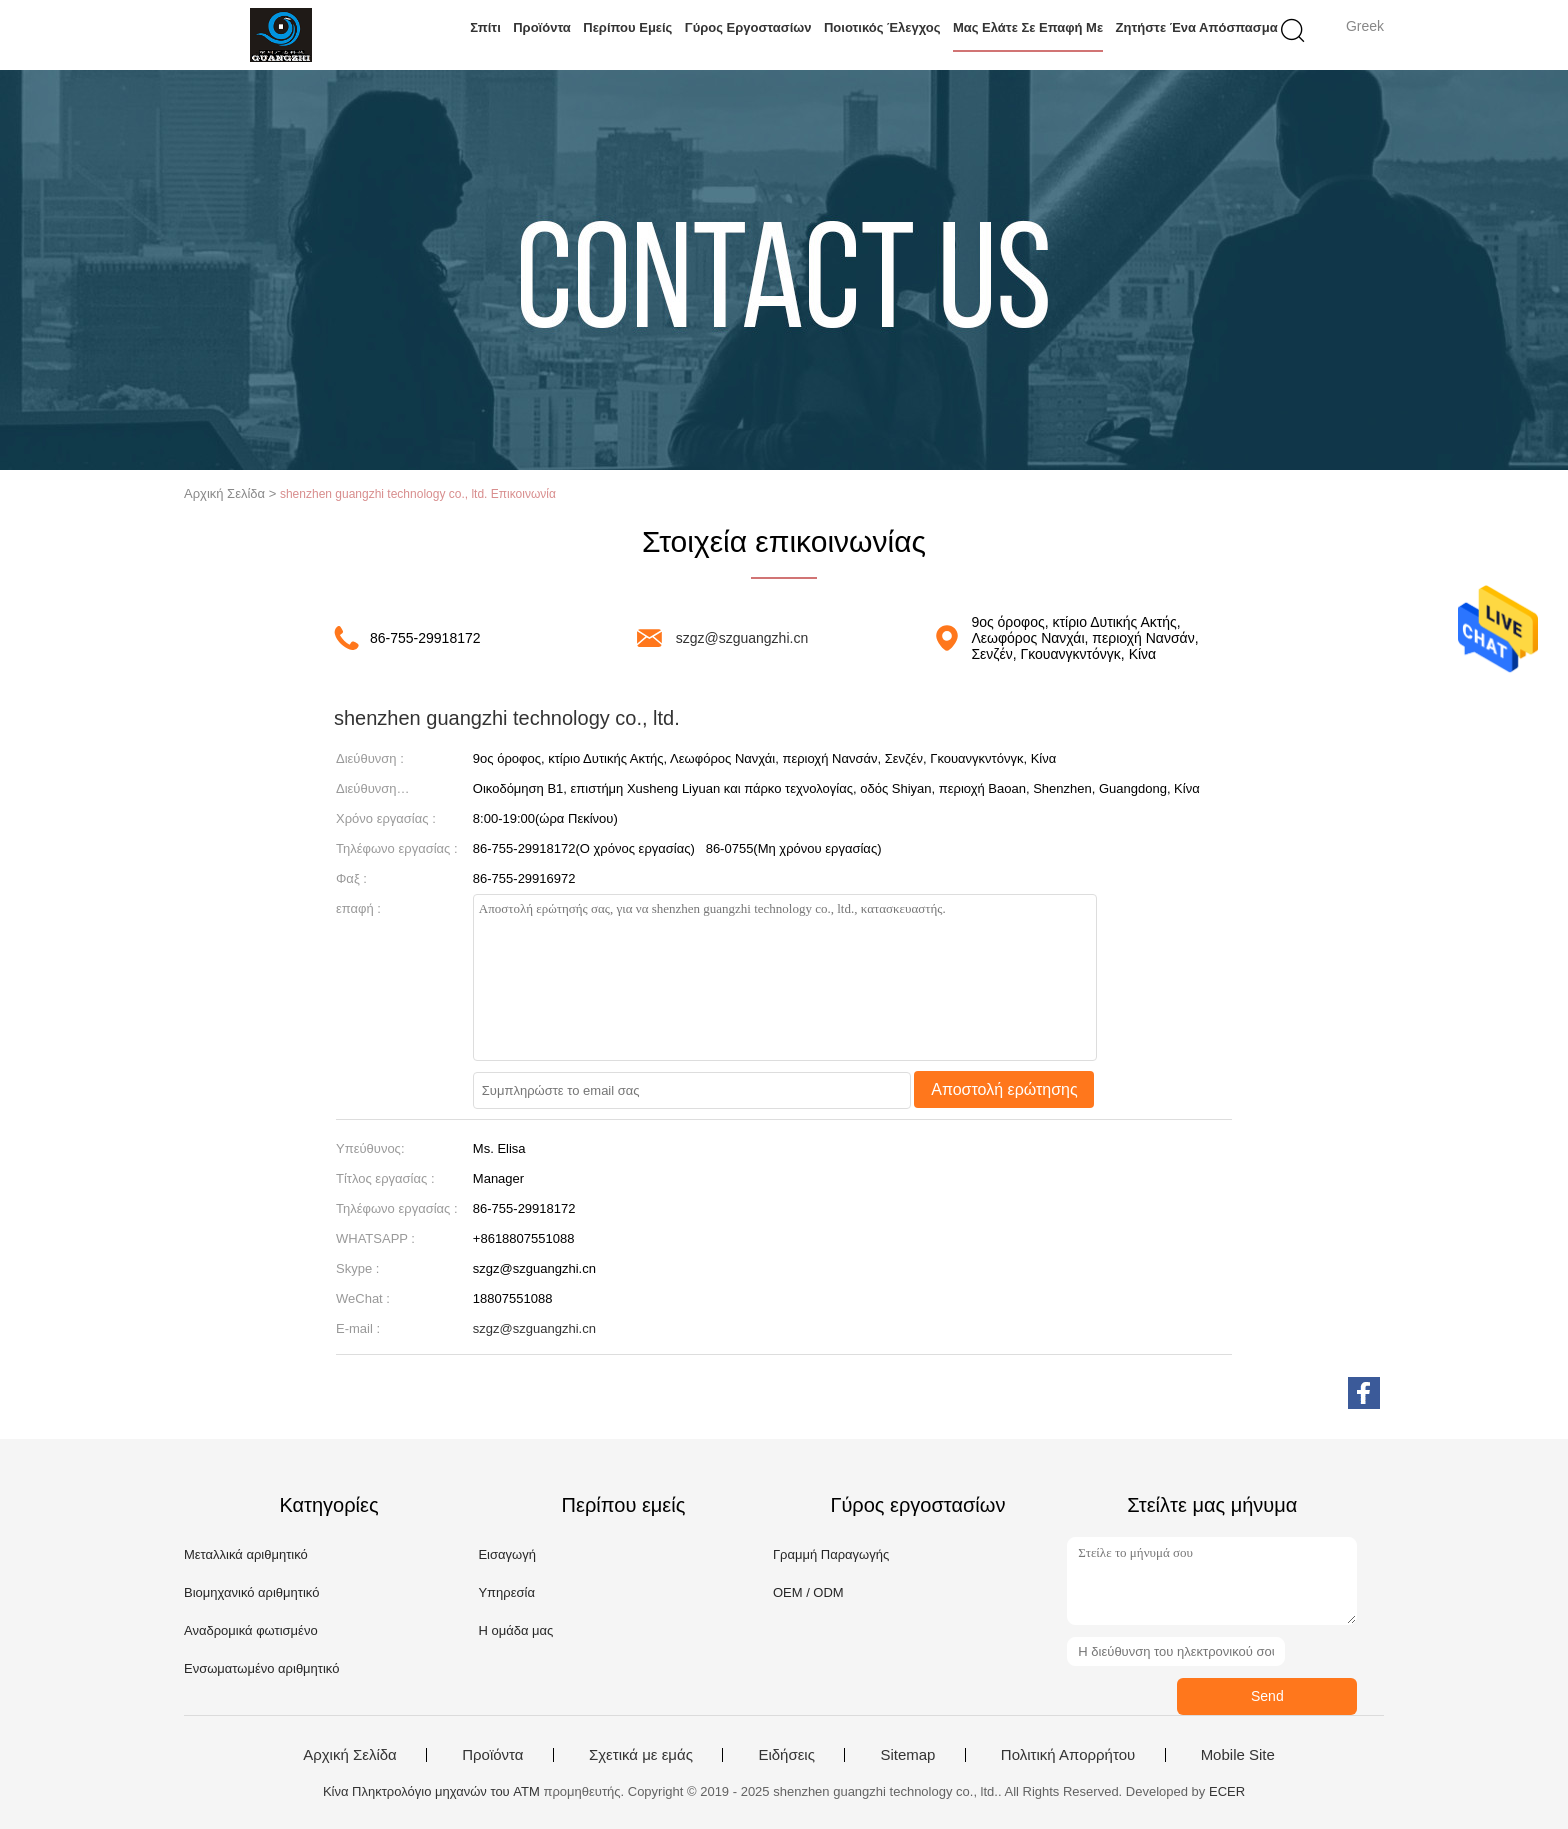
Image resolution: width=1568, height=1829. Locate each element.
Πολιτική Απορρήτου (1068, 1755)
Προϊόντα (542, 27)
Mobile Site (1238, 1755)
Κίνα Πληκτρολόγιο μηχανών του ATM (431, 1791)
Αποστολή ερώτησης (1004, 1089)
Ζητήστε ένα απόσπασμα (1197, 27)
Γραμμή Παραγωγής (831, 1554)
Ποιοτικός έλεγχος (882, 27)
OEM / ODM (808, 1592)
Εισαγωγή (506, 1554)
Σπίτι (485, 27)
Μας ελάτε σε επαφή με (1028, 27)
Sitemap (907, 1755)
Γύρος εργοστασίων (748, 27)
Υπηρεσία (506, 1592)
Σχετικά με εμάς (641, 1755)
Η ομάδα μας (515, 1630)
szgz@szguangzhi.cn (742, 638)
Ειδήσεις (786, 1755)
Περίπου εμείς (627, 27)
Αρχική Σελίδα (350, 1755)
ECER (1227, 1791)
